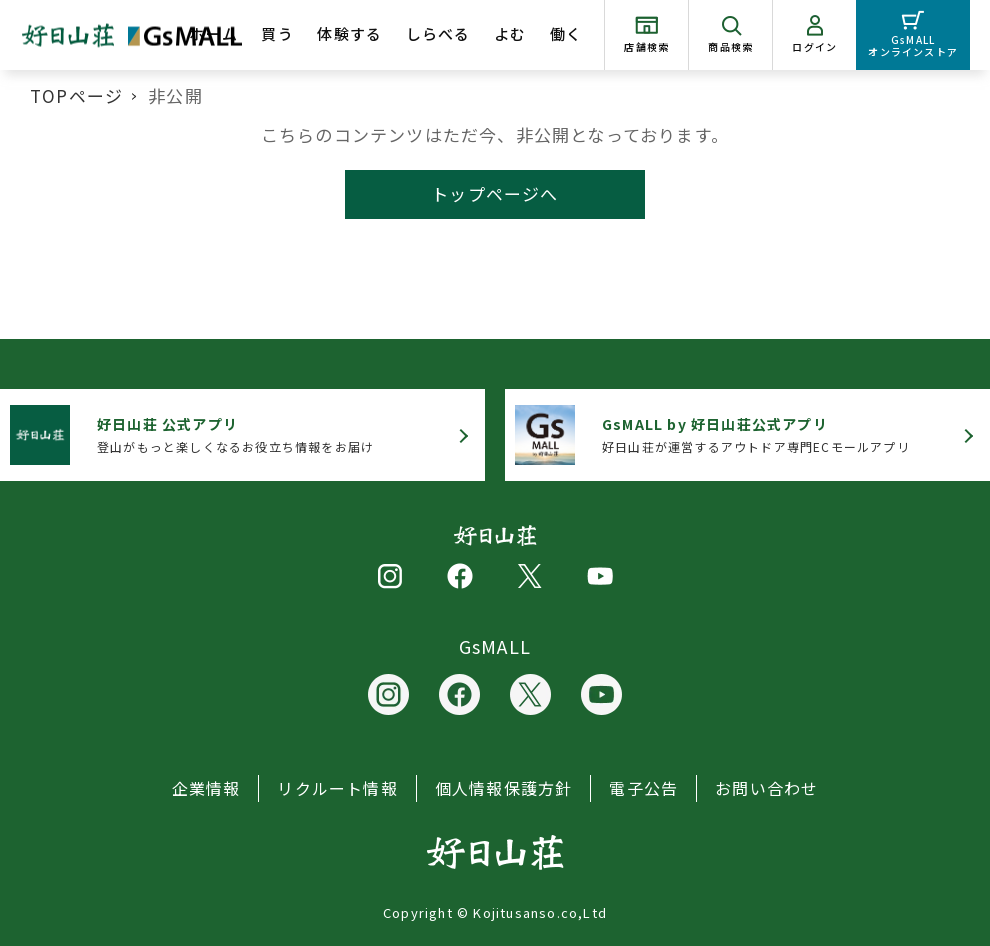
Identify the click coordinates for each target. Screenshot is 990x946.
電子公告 (643, 788)
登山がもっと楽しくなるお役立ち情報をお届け (235, 434)
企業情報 (206, 788)
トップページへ (494, 193)
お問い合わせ (766, 788)
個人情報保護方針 (504, 788)
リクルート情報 (337, 788)
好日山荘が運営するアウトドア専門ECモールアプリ (756, 434)
